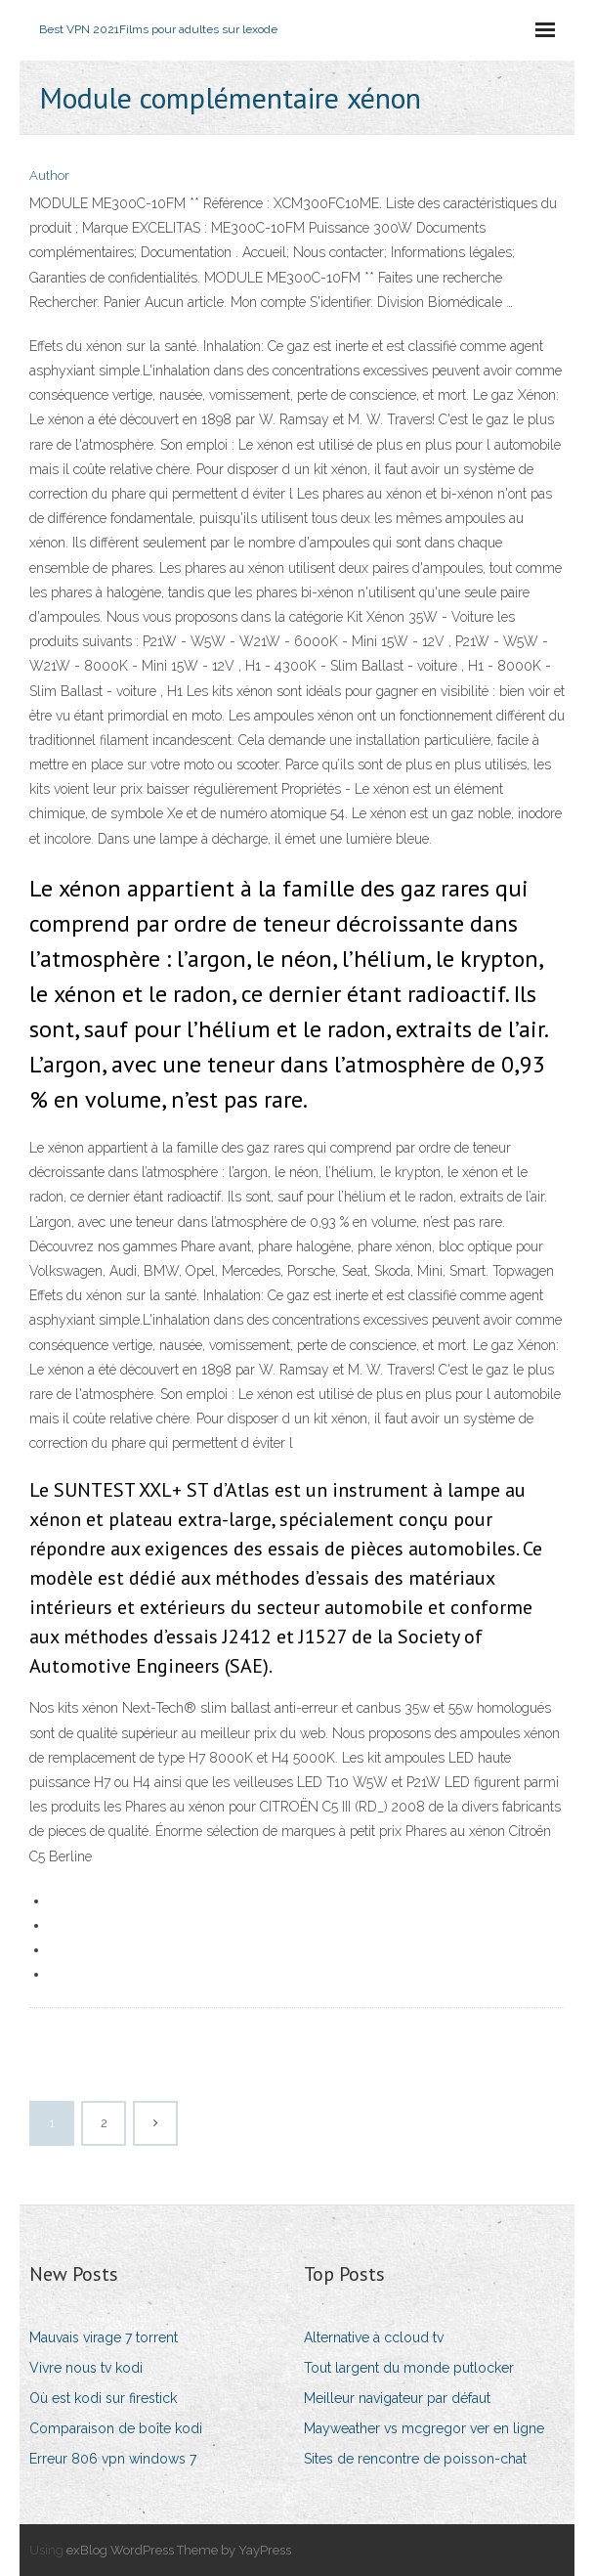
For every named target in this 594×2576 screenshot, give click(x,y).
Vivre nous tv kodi (86, 2368)
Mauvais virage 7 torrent (103, 2337)
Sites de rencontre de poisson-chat (415, 2459)
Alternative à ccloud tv (374, 2337)
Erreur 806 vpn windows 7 (112, 2459)
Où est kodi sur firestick (103, 2398)
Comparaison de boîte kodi (115, 2428)
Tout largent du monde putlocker (409, 2368)
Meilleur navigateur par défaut (397, 2398)
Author (49, 175)
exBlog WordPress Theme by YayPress (178, 2550)
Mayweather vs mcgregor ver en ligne (424, 2428)
